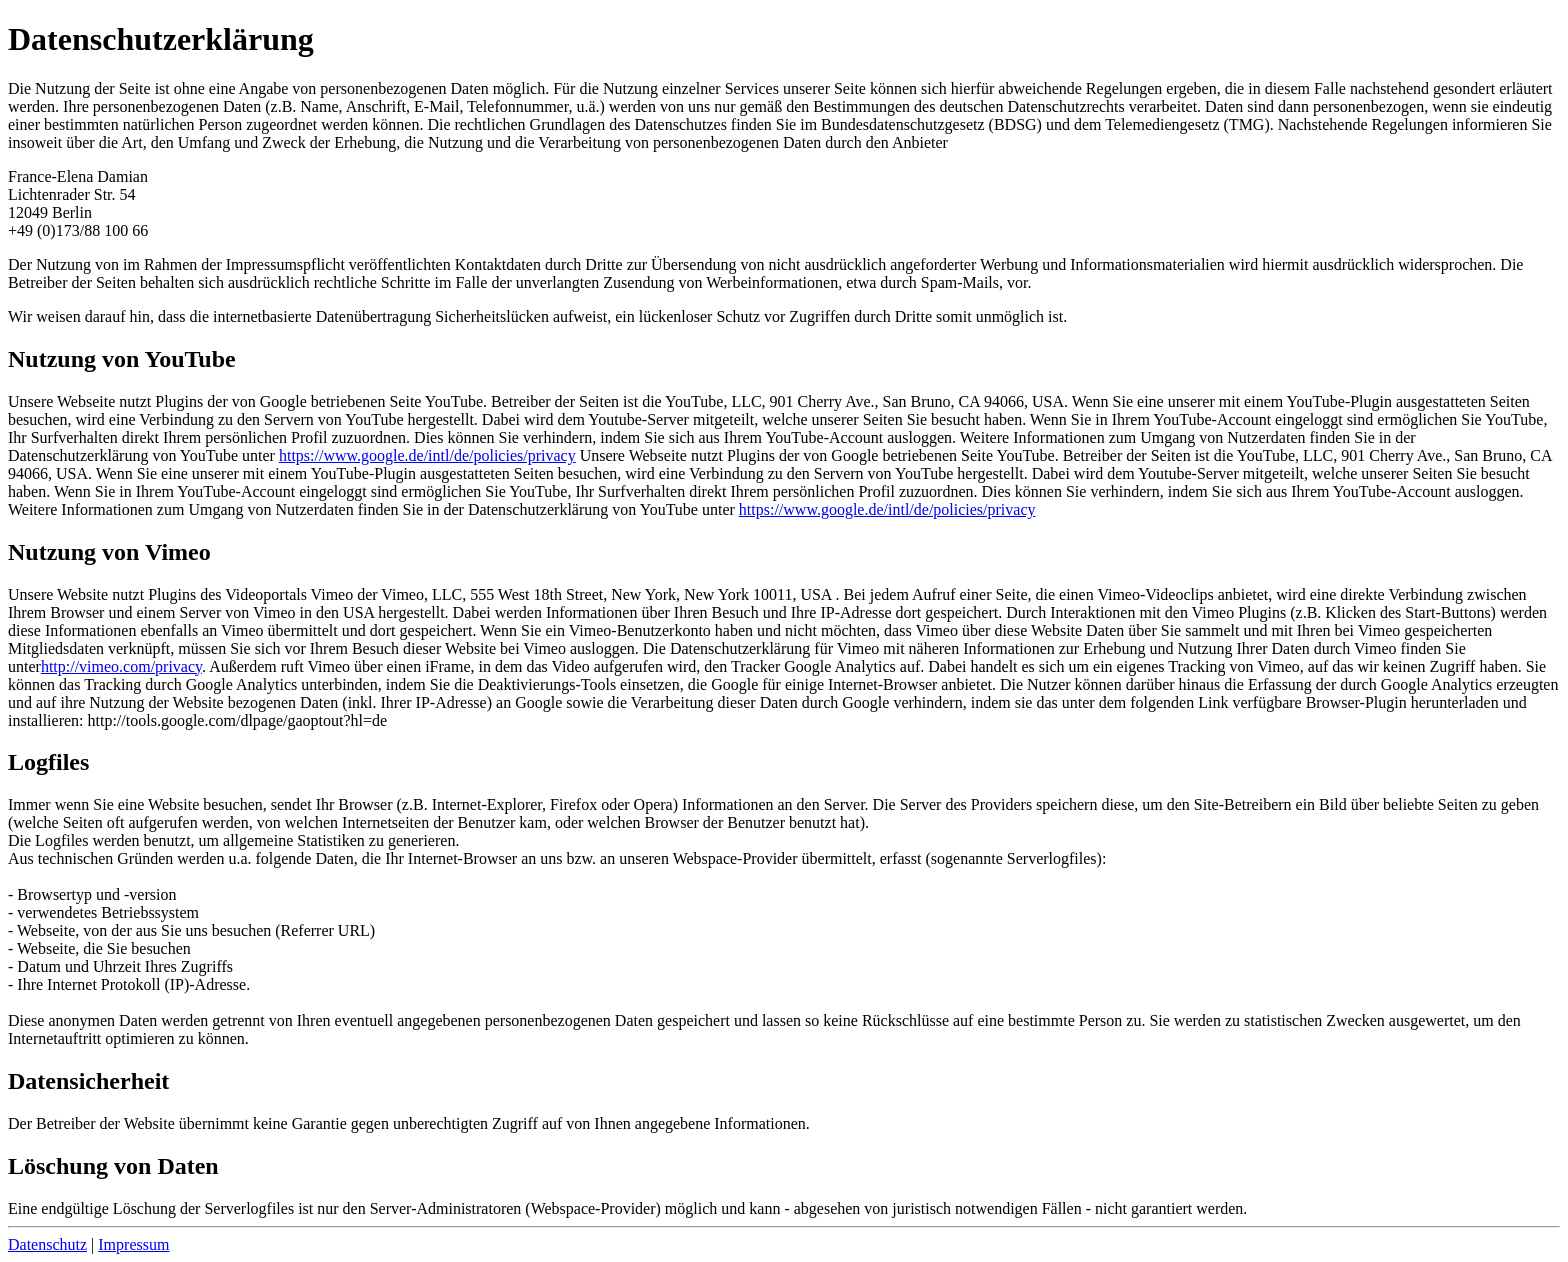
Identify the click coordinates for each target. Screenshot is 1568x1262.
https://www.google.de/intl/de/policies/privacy (427, 455)
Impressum (133, 1244)
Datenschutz (47, 1244)
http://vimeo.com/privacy (121, 666)
